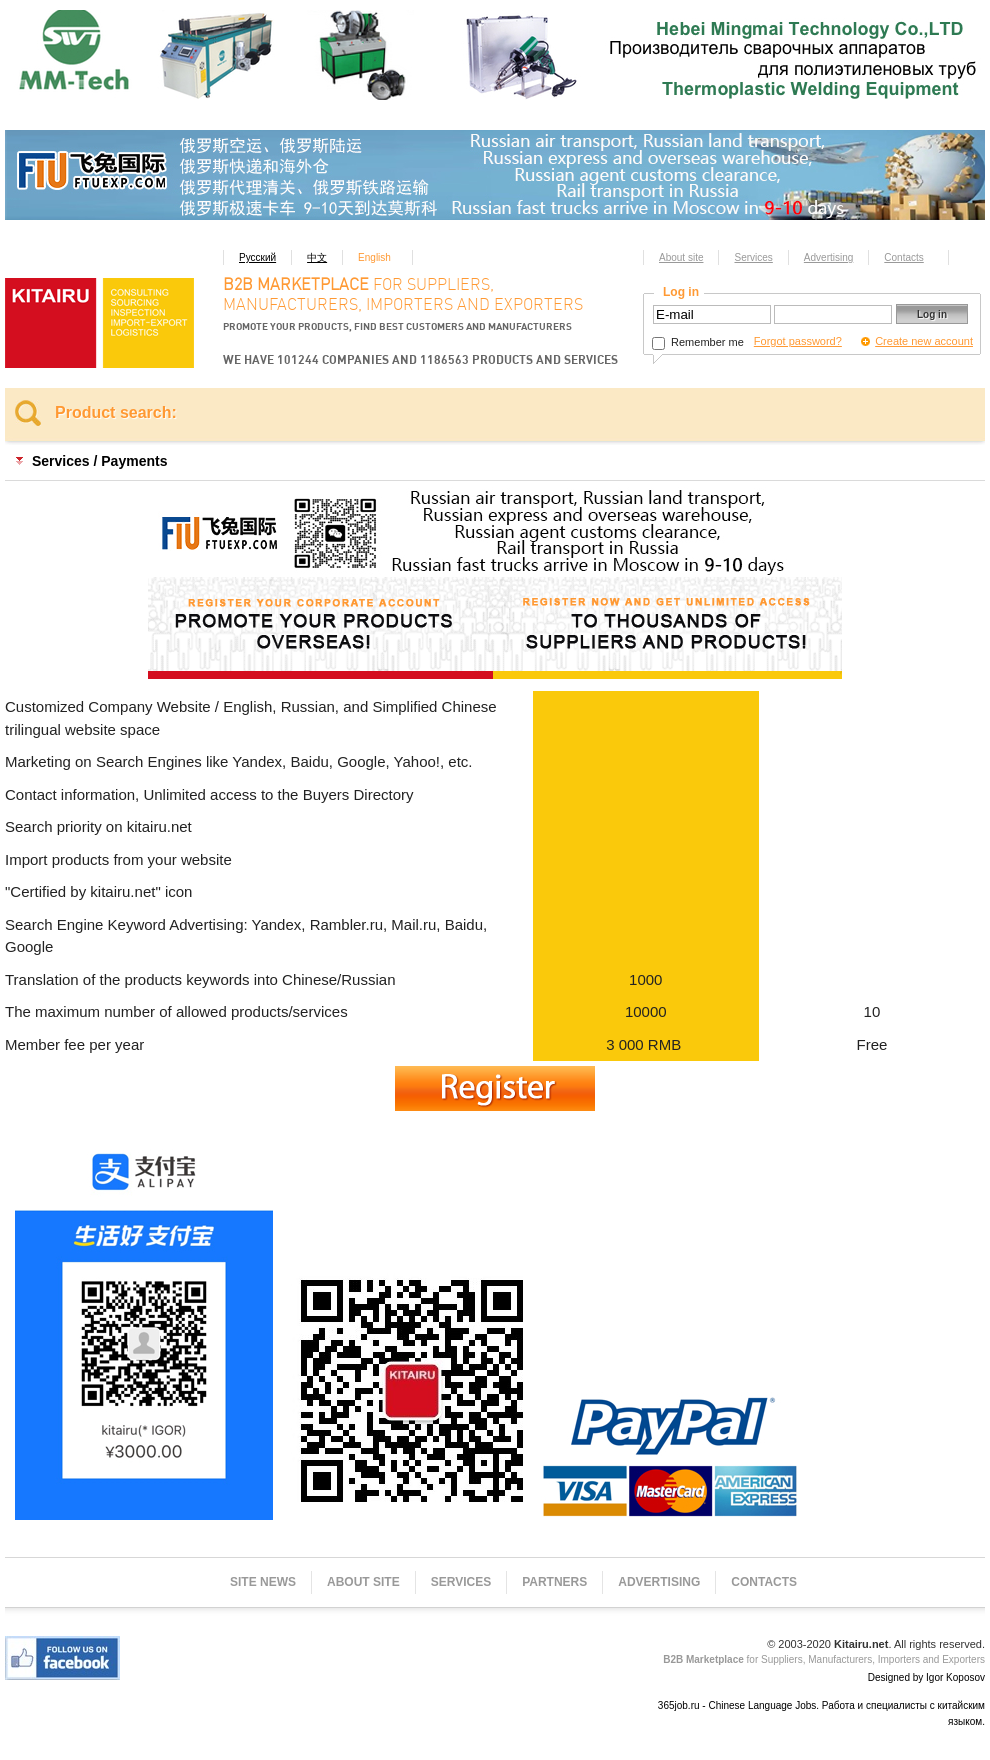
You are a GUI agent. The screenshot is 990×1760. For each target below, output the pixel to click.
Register (495, 1088)
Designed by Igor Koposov (926, 1677)
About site (681, 257)
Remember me (698, 342)
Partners (554, 1582)
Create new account (924, 341)
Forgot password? (798, 341)
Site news (263, 1582)
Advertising (828, 257)
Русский (257, 257)
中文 (317, 257)
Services (753, 257)
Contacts (903, 257)
